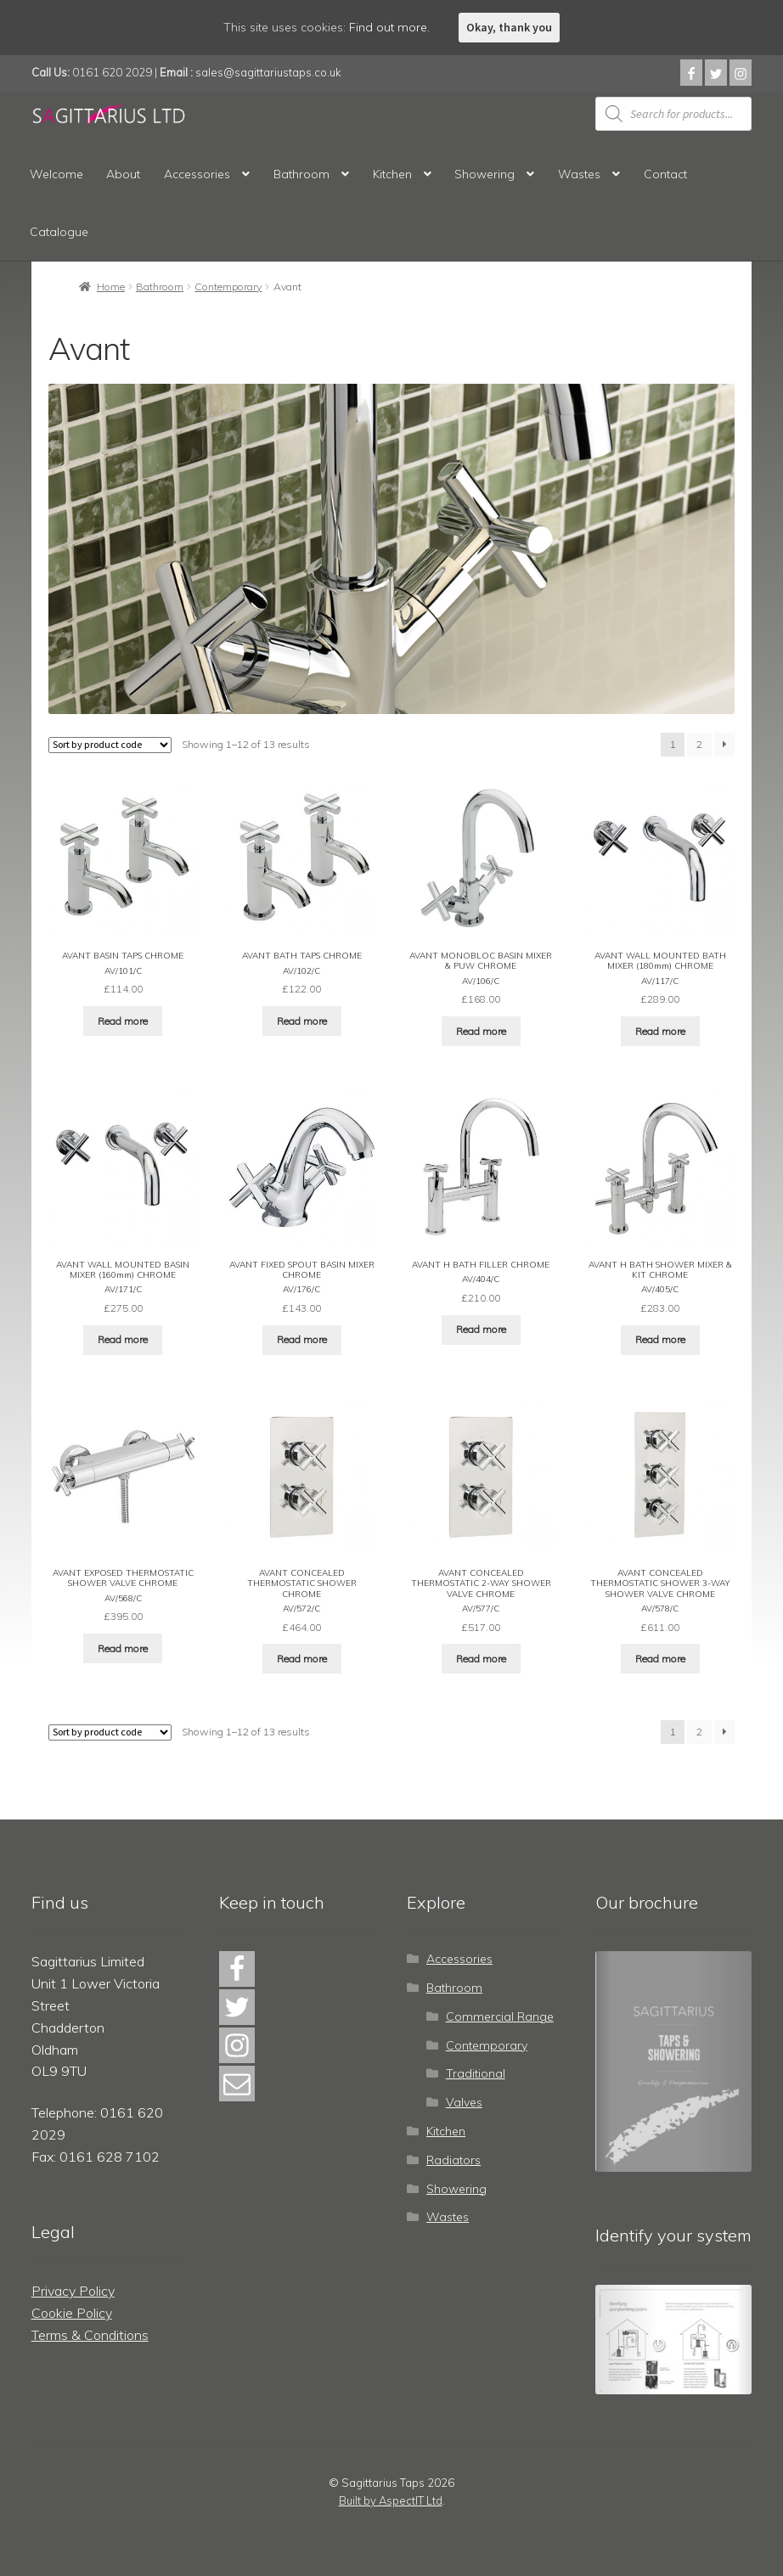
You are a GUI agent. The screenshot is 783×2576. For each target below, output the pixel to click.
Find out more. (389, 27)
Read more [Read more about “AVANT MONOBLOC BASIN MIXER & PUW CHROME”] (481, 1030)
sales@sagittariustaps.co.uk (268, 72)
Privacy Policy (73, 2288)
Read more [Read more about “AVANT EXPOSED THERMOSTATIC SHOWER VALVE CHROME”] (123, 1645)
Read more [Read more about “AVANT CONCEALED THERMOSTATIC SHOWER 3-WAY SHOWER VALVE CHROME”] (660, 1655)
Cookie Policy (71, 2310)
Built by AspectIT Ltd (390, 2498)
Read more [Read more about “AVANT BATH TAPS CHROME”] (302, 1020)
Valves (464, 2099)
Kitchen (392, 174)
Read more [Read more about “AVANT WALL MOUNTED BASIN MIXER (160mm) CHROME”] (123, 1337)
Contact (665, 174)
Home (111, 286)
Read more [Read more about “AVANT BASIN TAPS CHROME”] (123, 1020)
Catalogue (59, 231)
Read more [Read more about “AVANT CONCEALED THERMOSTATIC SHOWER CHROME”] (302, 1655)
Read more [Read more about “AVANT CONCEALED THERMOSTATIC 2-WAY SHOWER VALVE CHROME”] (481, 1655)
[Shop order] (110, 745)
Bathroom (301, 174)
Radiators (453, 2156)
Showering (484, 174)
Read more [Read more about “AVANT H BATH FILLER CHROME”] (481, 1327)
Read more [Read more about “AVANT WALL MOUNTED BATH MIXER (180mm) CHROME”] (660, 1030)
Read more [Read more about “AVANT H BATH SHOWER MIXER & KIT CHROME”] (660, 1337)
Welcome (56, 174)
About (123, 174)
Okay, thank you (509, 27)
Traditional (475, 2070)
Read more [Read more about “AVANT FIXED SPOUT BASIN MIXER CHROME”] (302, 1337)
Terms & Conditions (90, 2331)
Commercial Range (500, 2013)
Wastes (579, 174)
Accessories (197, 174)
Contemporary (228, 286)
